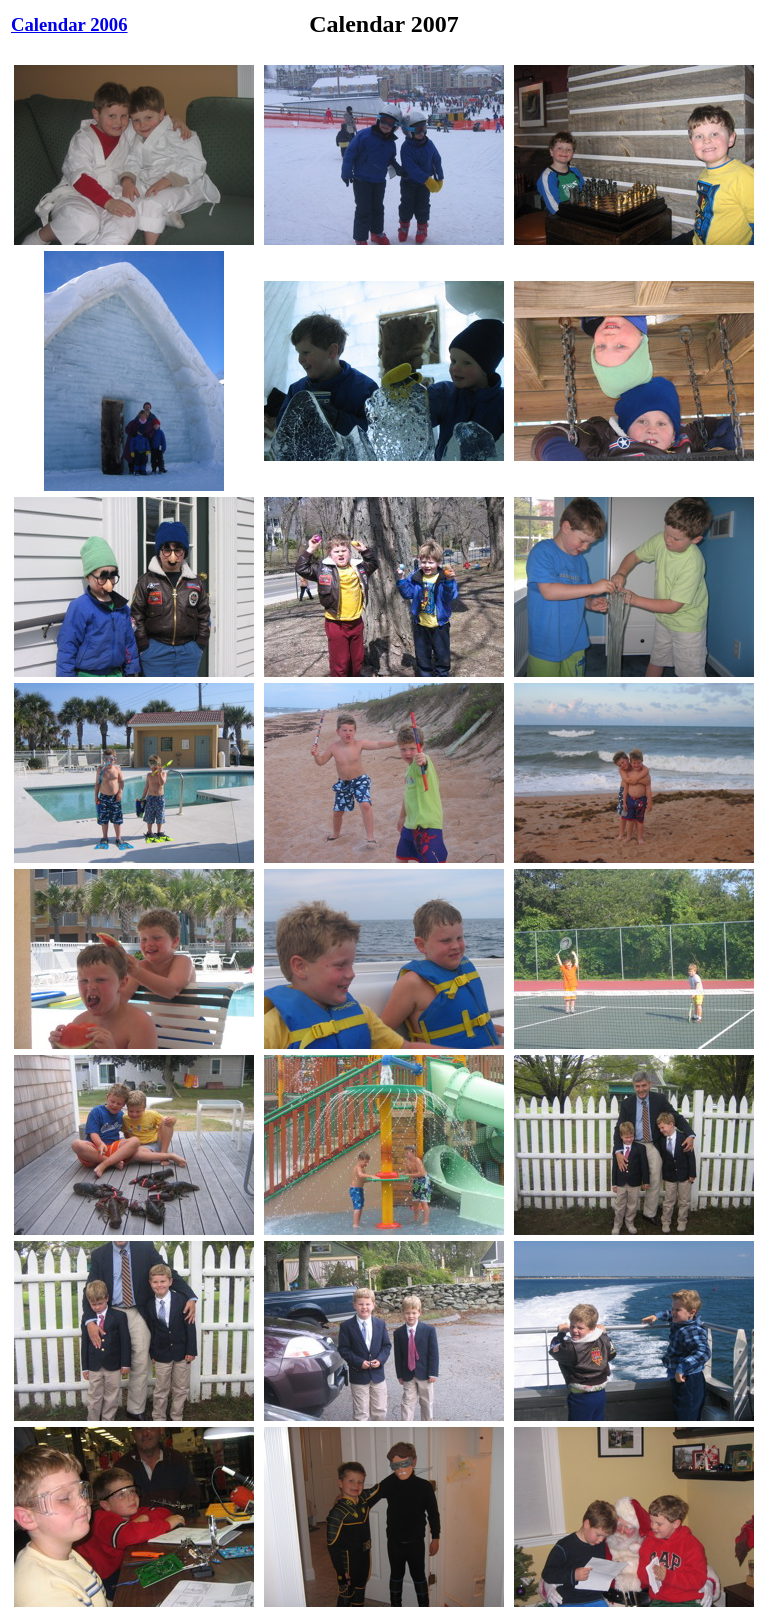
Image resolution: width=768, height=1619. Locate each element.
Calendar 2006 (69, 24)
